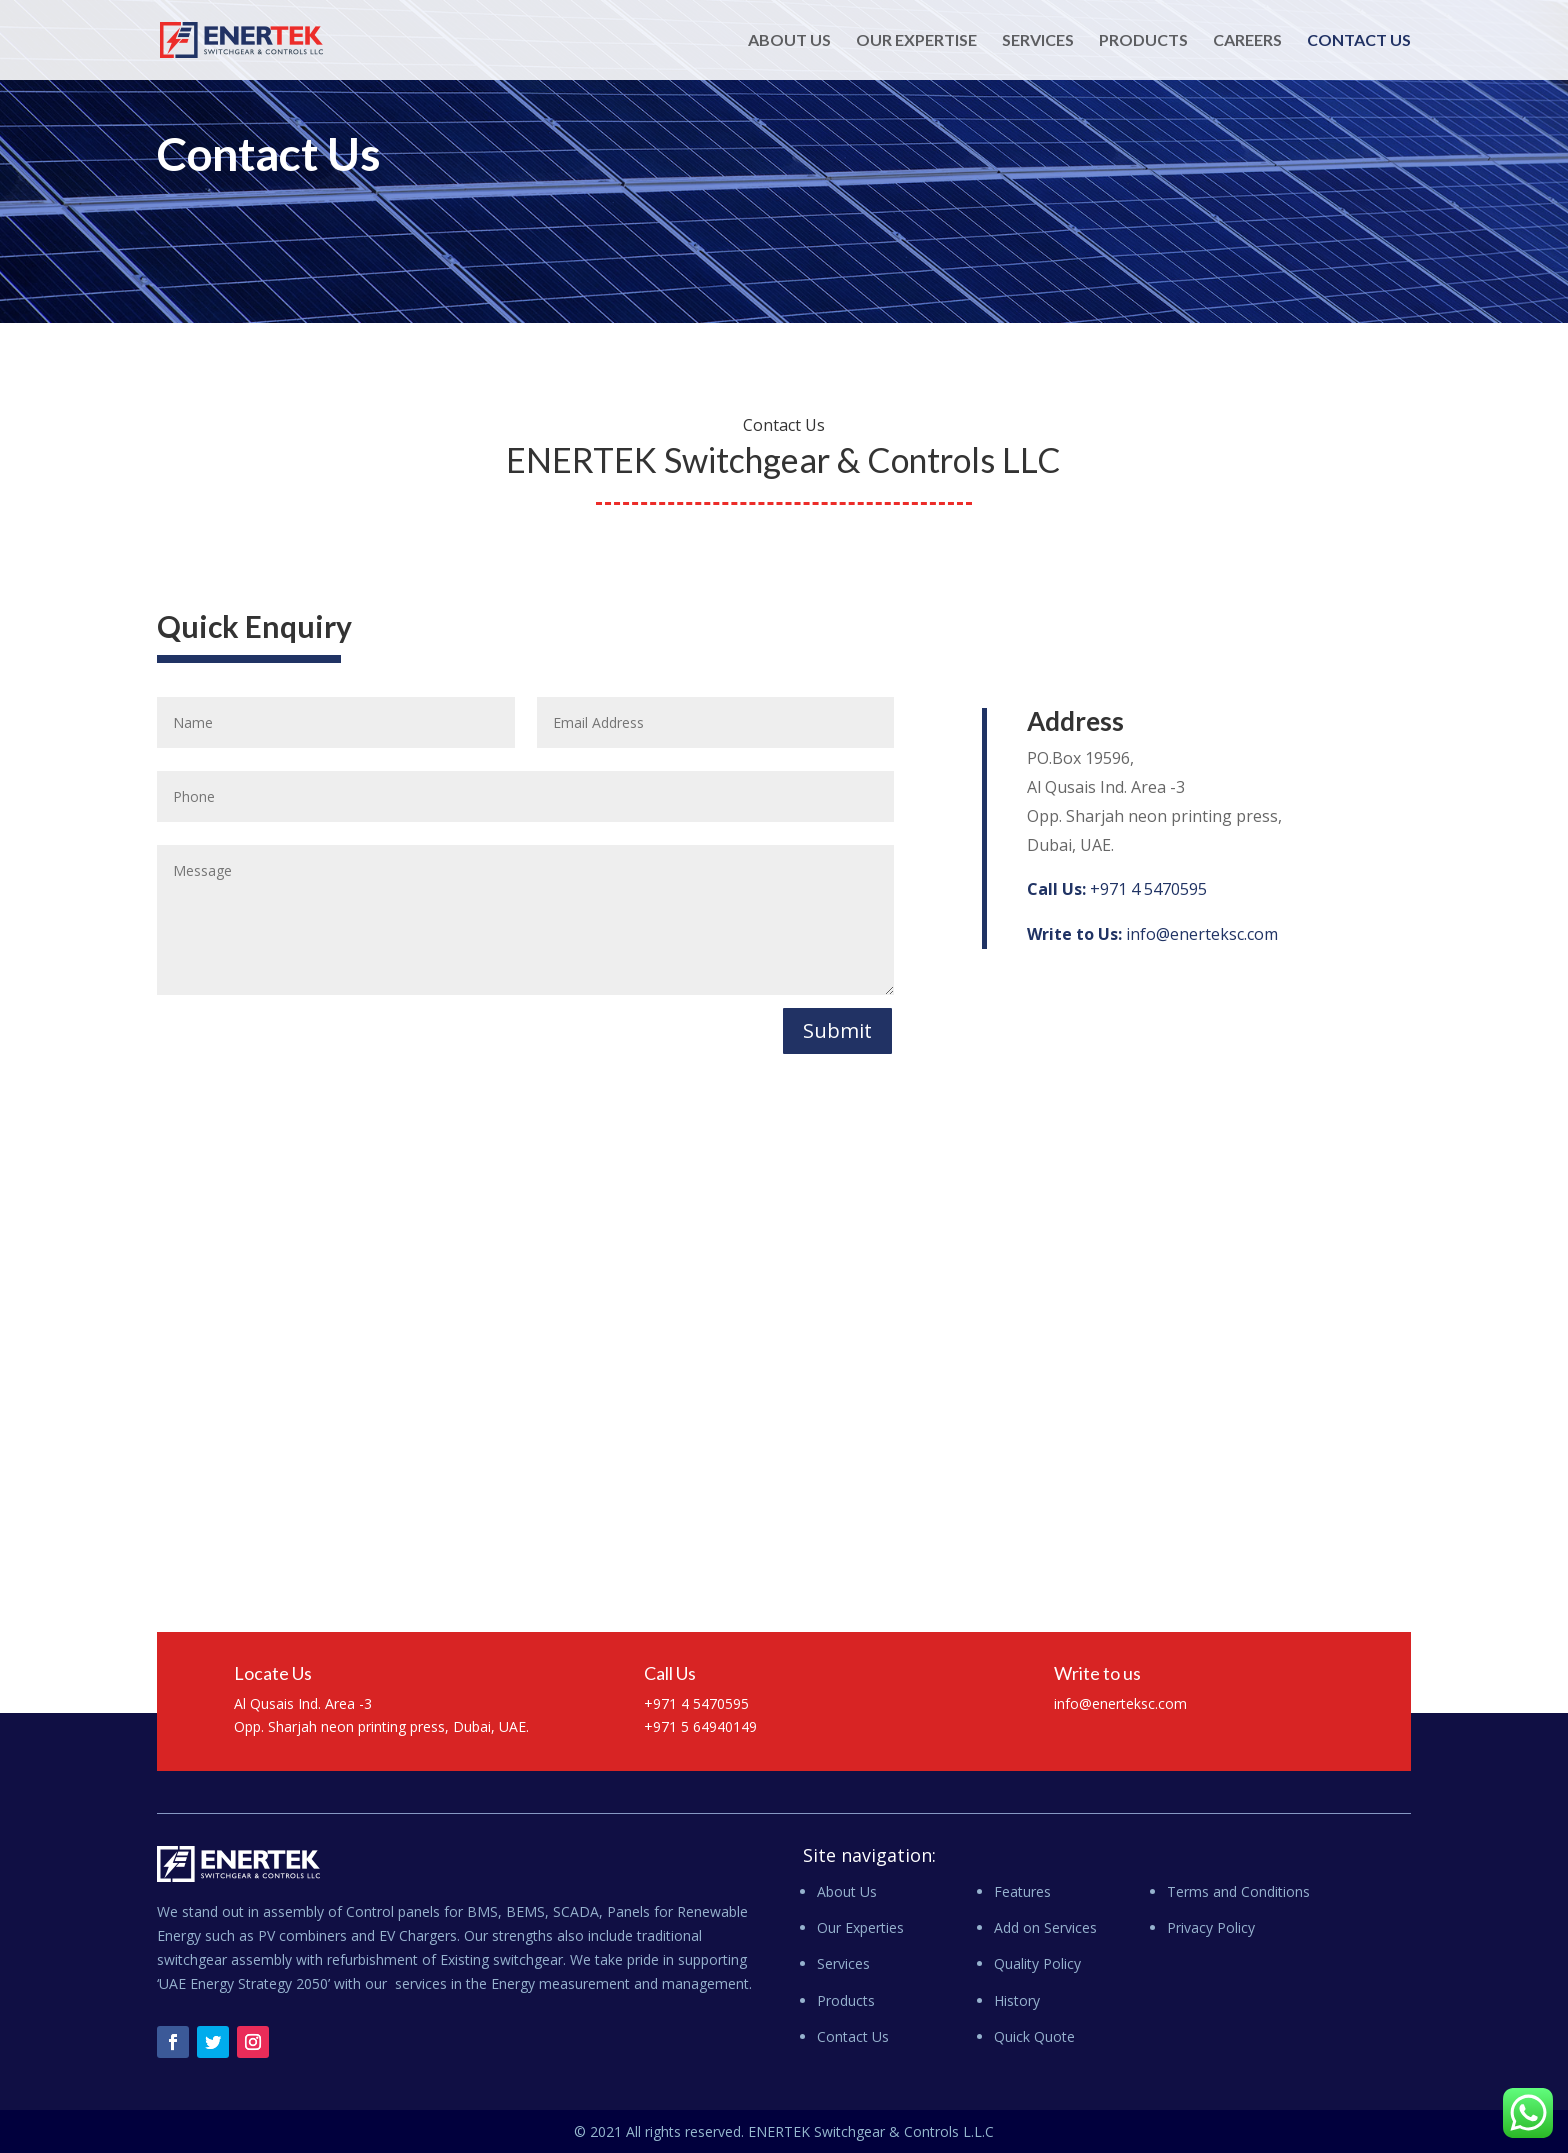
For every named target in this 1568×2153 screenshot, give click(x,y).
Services (1038, 41)
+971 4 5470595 (1117, 889)
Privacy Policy (1211, 1927)
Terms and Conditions (1238, 1891)
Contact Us (1359, 41)
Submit (837, 1030)
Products (1143, 41)
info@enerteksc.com (1152, 934)
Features (1022, 1891)
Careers (1247, 41)
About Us (789, 41)
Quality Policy (1037, 1963)
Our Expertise (916, 41)
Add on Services (1045, 1927)
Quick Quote (1034, 2036)
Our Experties (860, 1927)
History (1017, 2000)
